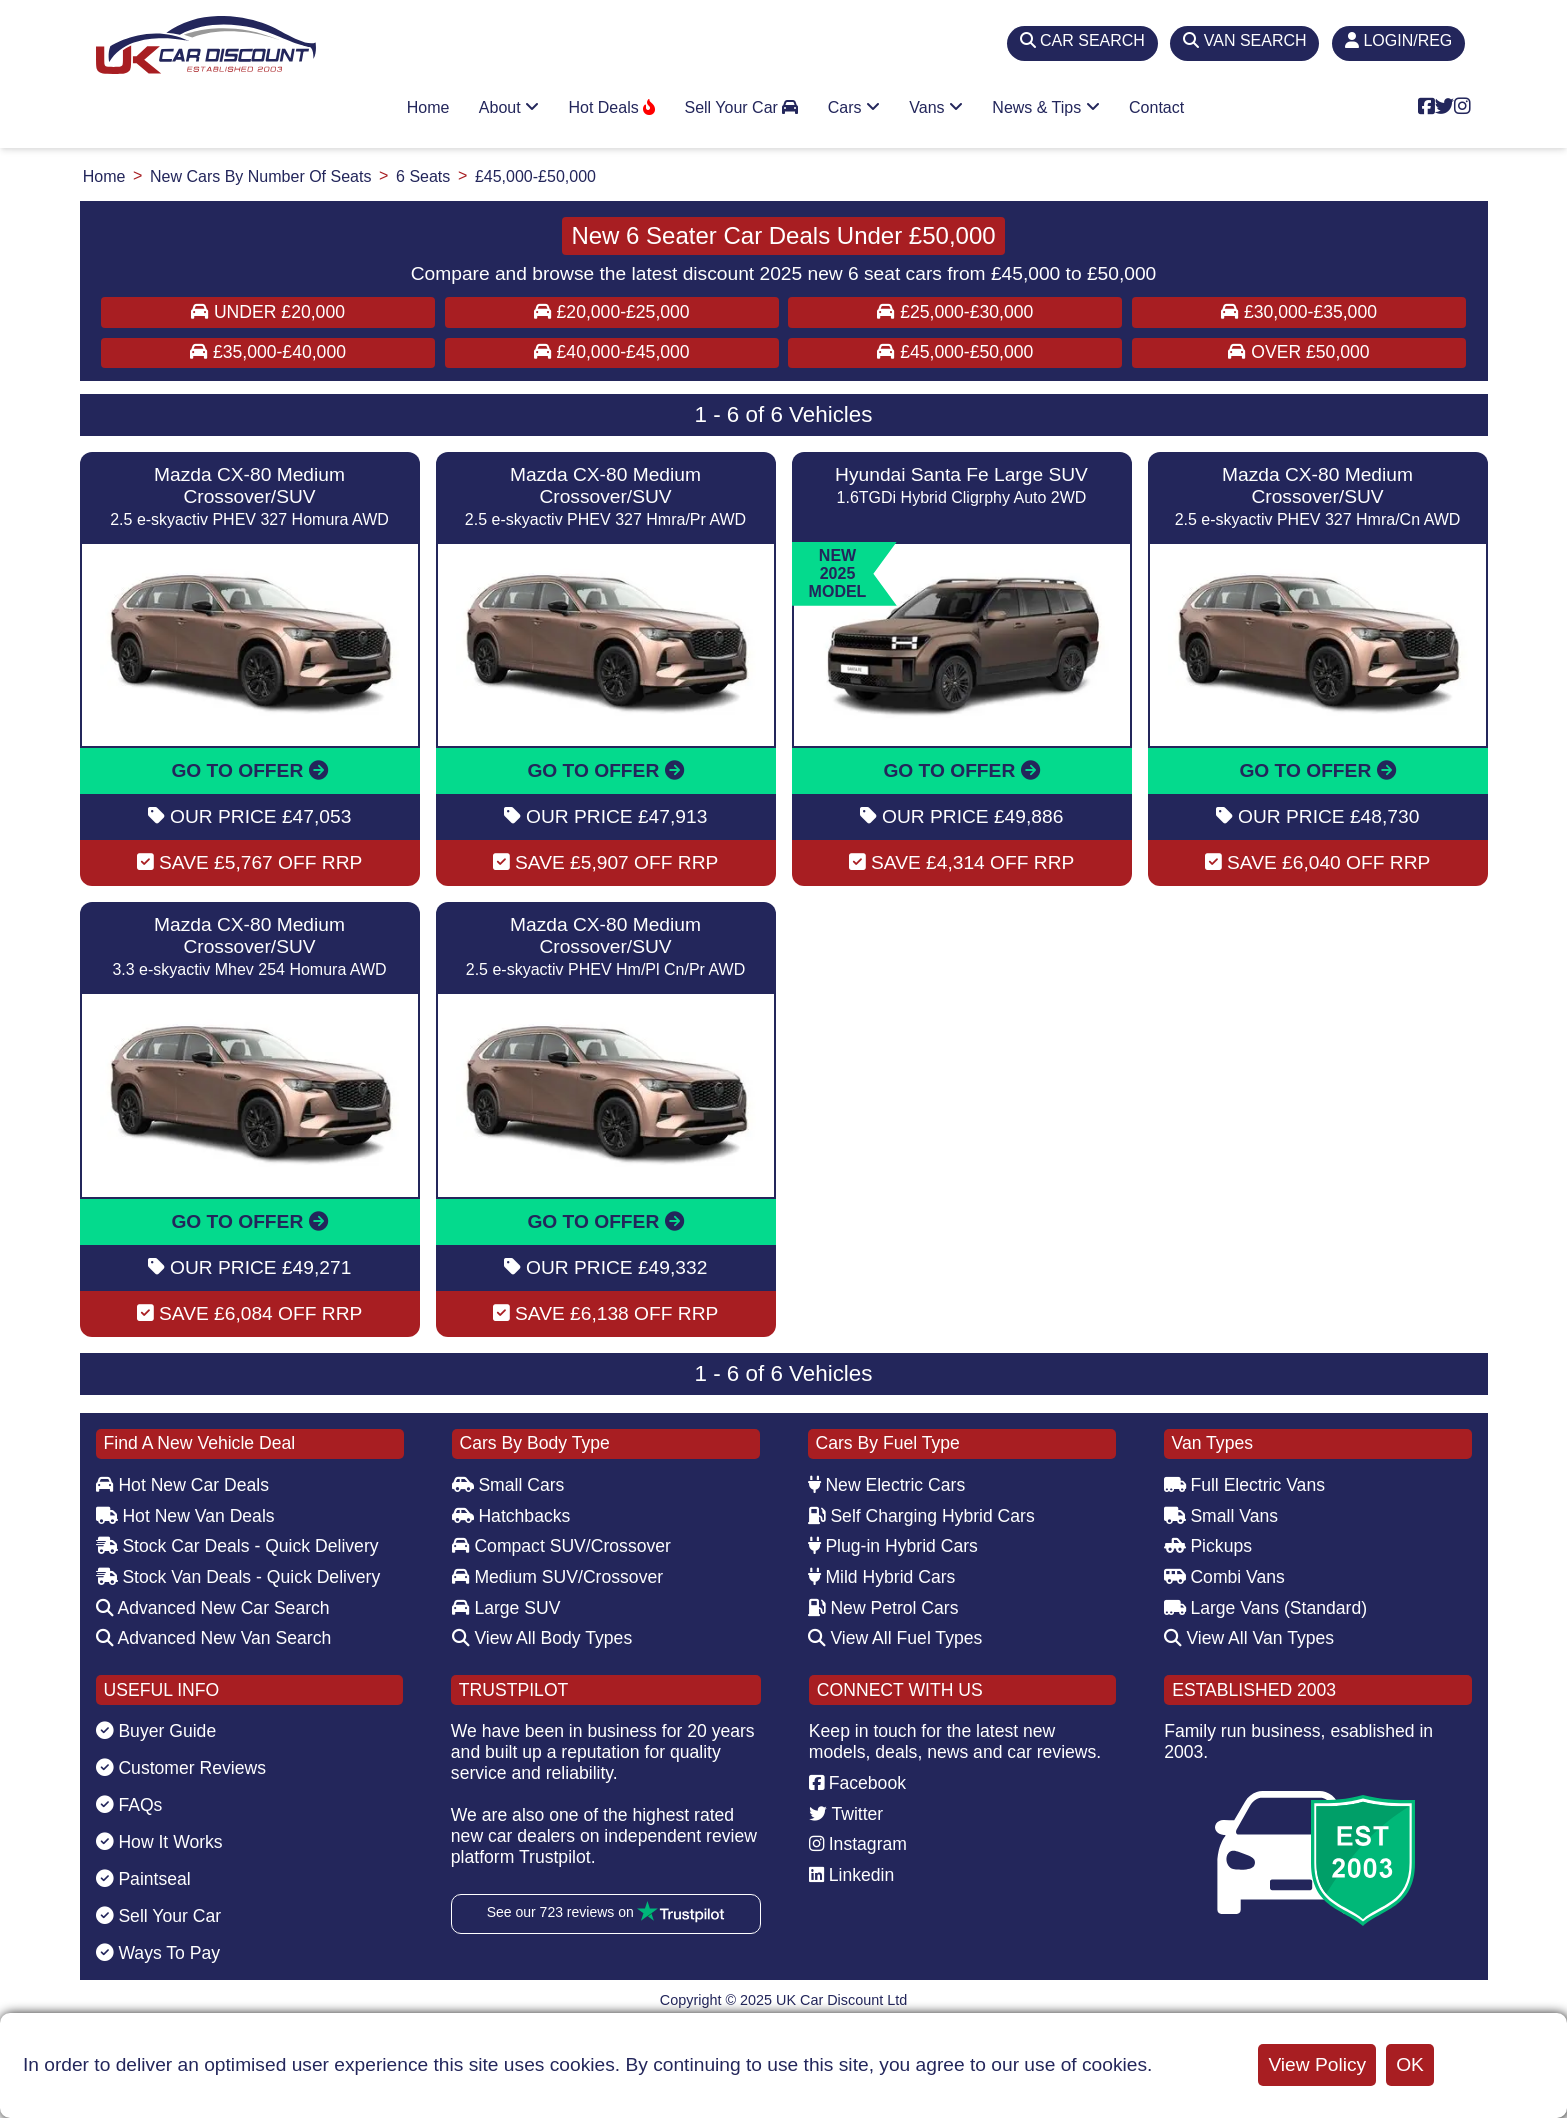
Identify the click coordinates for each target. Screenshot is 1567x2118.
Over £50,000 (1298, 352)
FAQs (129, 1805)
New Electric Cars (887, 1485)
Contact (1156, 107)
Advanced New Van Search (214, 1638)
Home (428, 107)
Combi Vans (1224, 1577)
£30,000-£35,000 (1299, 312)
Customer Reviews (181, 1768)
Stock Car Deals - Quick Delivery (237, 1546)
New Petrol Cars (883, 1608)
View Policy (1317, 2064)
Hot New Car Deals (182, 1485)
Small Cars (508, 1485)
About (509, 107)
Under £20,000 (268, 312)
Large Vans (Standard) (1266, 1608)
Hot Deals (611, 107)
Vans (936, 107)
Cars (854, 107)
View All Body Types (542, 1638)
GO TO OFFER (249, 770)
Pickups (1208, 1546)
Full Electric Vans (1245, 1485)
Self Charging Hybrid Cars (921, 1516)
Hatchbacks (511, 1516)
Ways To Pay (158, 1953)
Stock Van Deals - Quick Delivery (238, 1577)
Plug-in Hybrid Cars (893, 1546)
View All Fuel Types (895, 1638)
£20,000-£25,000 (612, 312)
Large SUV (506, 1608)
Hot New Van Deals (185, 1516)
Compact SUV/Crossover (561, 1546)
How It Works (159, 1842)
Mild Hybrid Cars (882, 1577)
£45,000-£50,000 (955, 352)
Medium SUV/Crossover (558, 1577)
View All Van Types (1249, 1638)
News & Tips (1045, 107)
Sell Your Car (741, 107)
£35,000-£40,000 (268, 352)
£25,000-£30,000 (955, 312)
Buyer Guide (156, 1731)
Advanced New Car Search (213, 1608)
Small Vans (1221, 1516)
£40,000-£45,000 (612, 352)
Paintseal (143, 1879)
